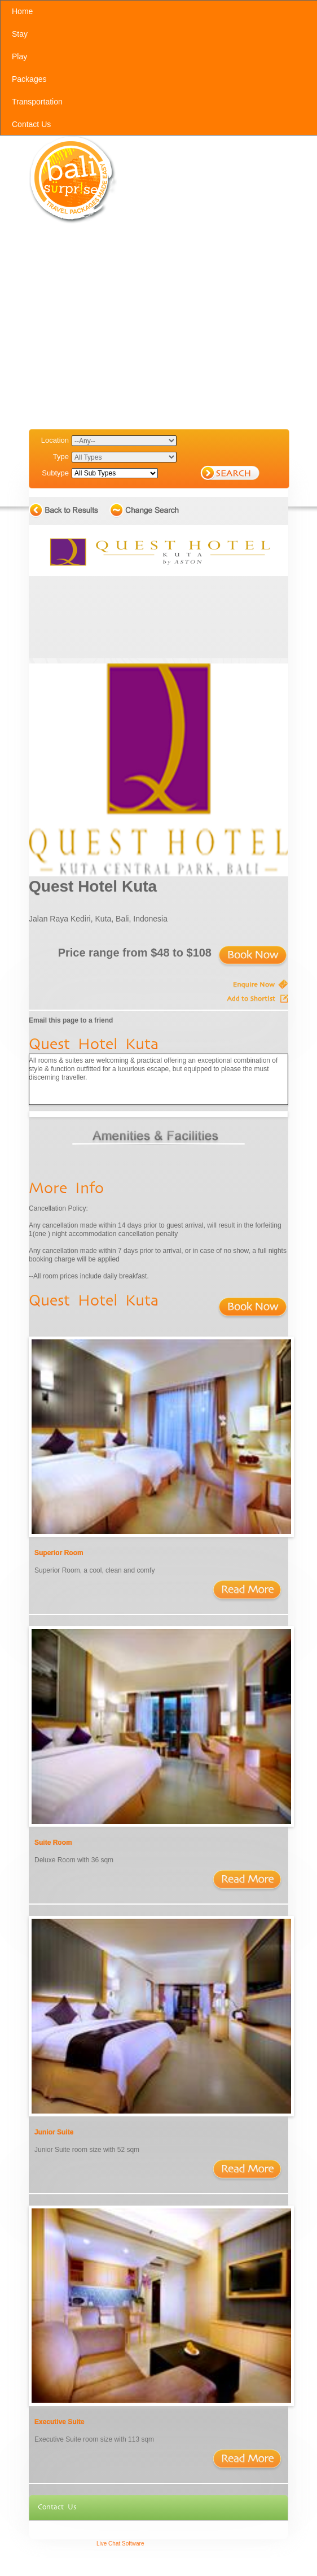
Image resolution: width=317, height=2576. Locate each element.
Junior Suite (53, 2132)
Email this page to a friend (71, 1020)
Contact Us (57, 2507)
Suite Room (53, 1842)
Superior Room (58, 1553)
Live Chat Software (120, 2543)
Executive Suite (59, 2422)
